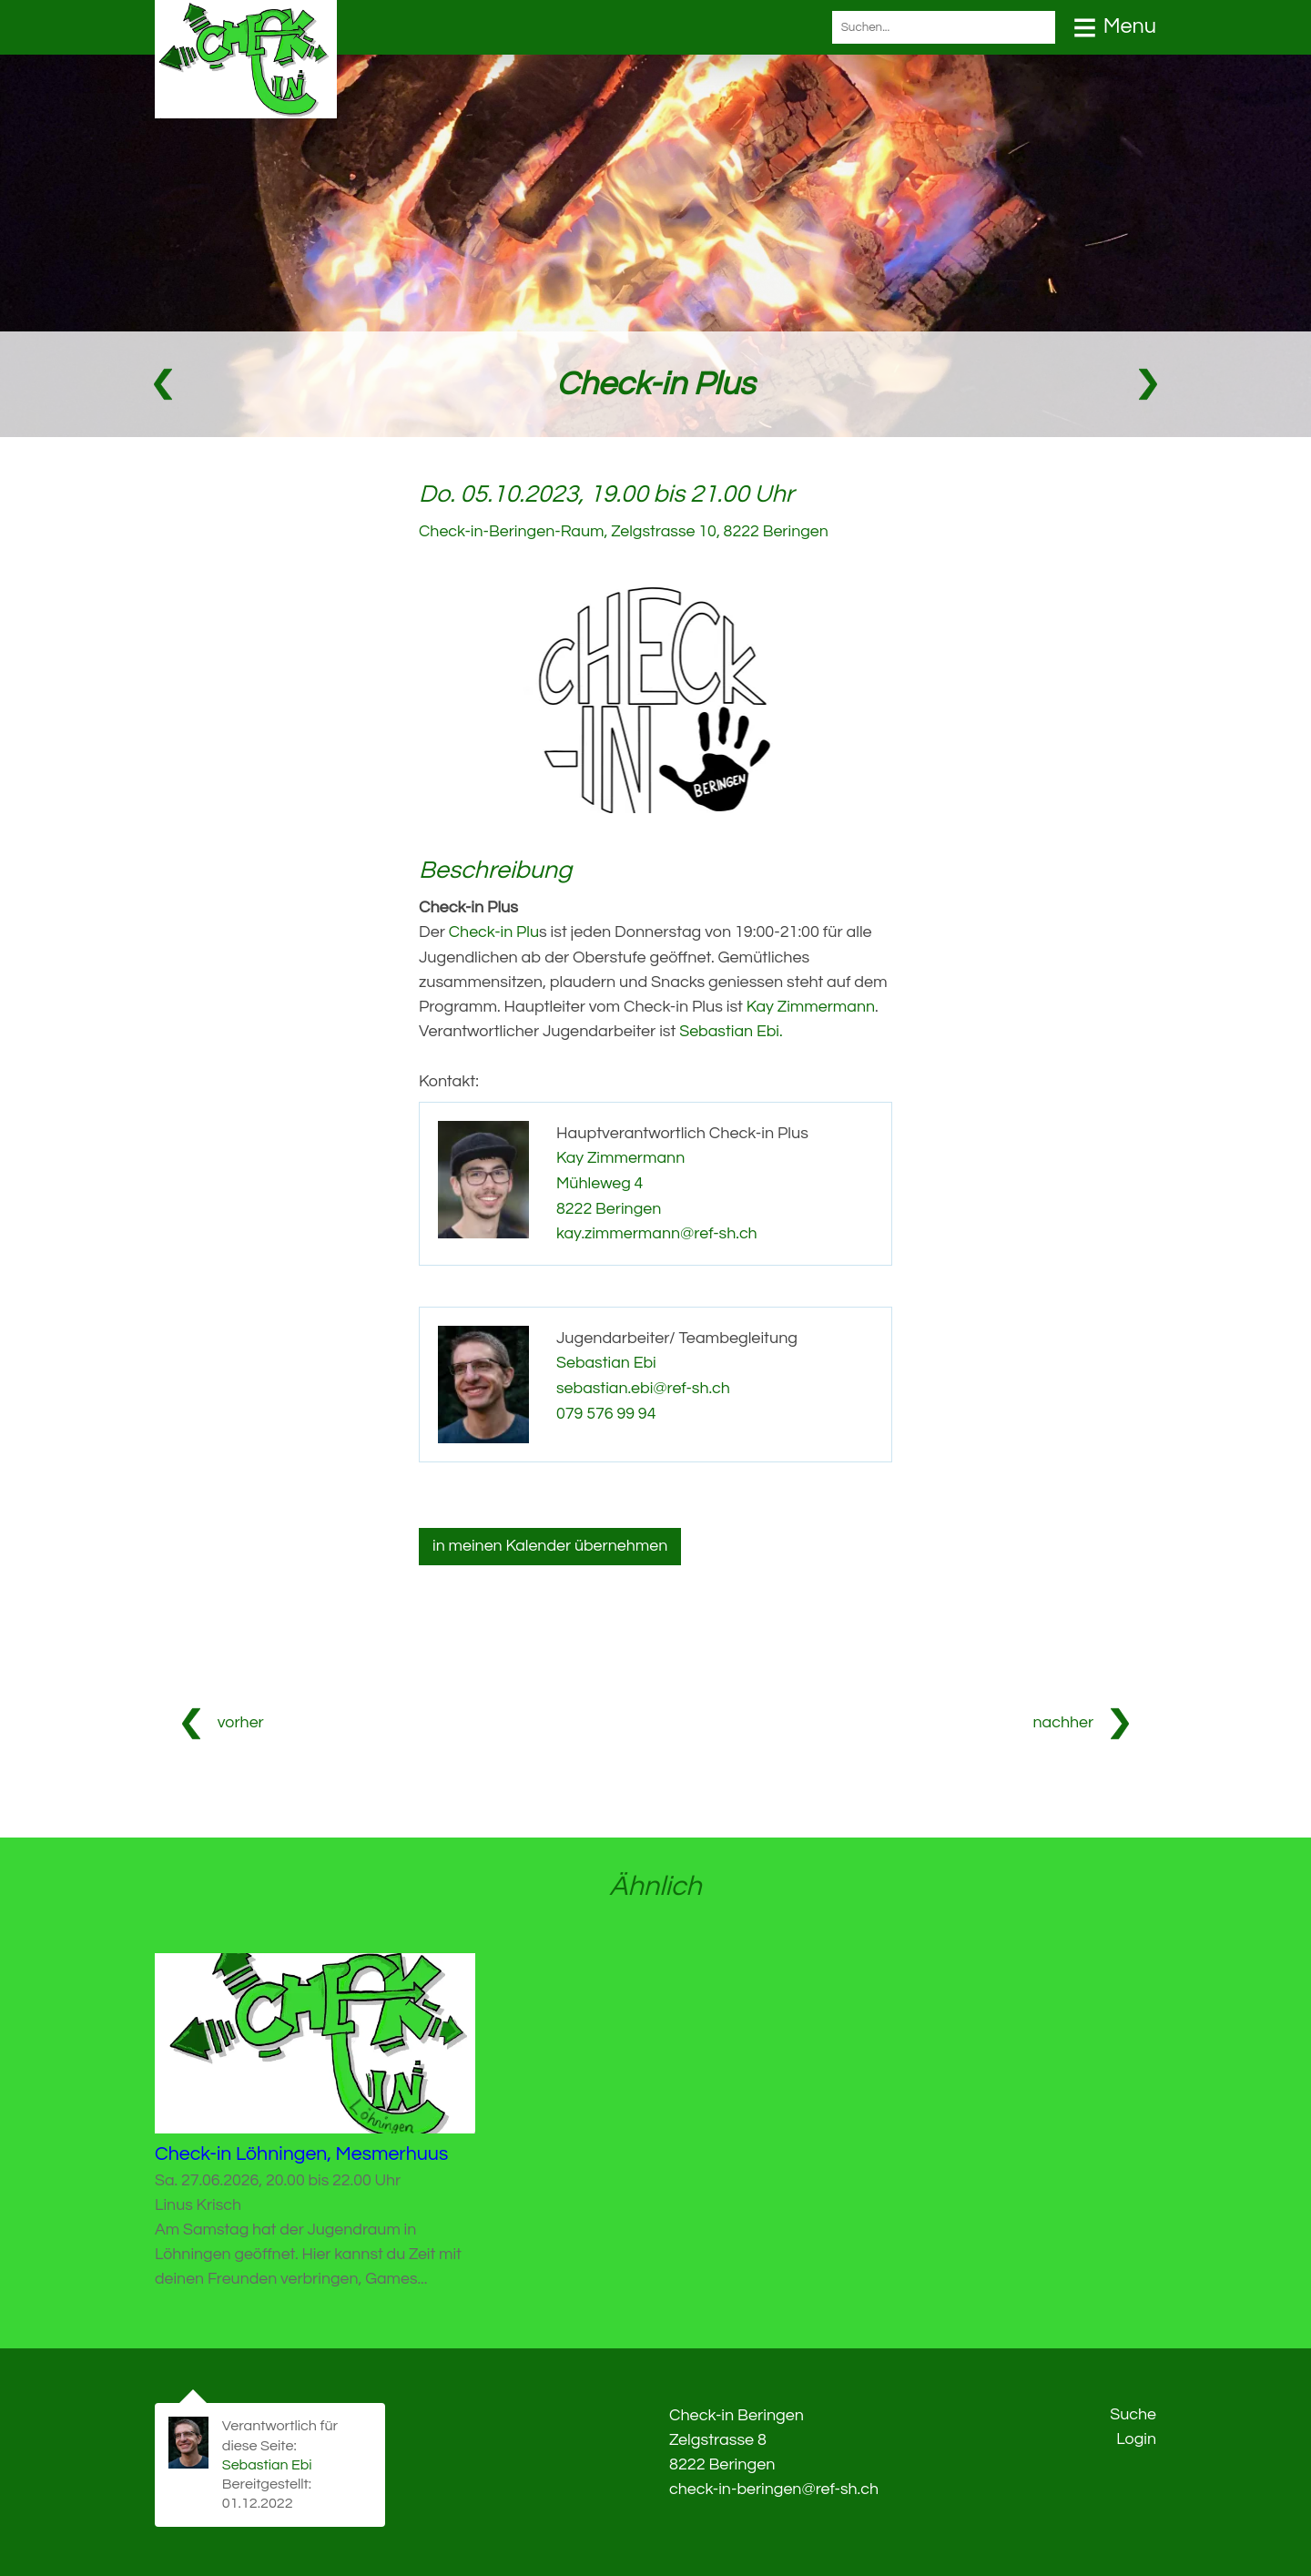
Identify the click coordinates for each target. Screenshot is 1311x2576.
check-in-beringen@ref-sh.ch (774, 2484)
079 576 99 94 (606, 1406)
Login (1136, 2435)
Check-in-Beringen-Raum (625, 531)
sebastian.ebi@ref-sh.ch (644, 1381)
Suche (1133, 2410)
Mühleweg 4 (600, 1179)
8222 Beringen (609, 1204)
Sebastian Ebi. (731, 1029)
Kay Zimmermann (812, 1004)
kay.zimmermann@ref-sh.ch (657, 1228)
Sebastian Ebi (606, 1357)
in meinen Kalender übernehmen (551, 1541)
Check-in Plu (494, 931)
